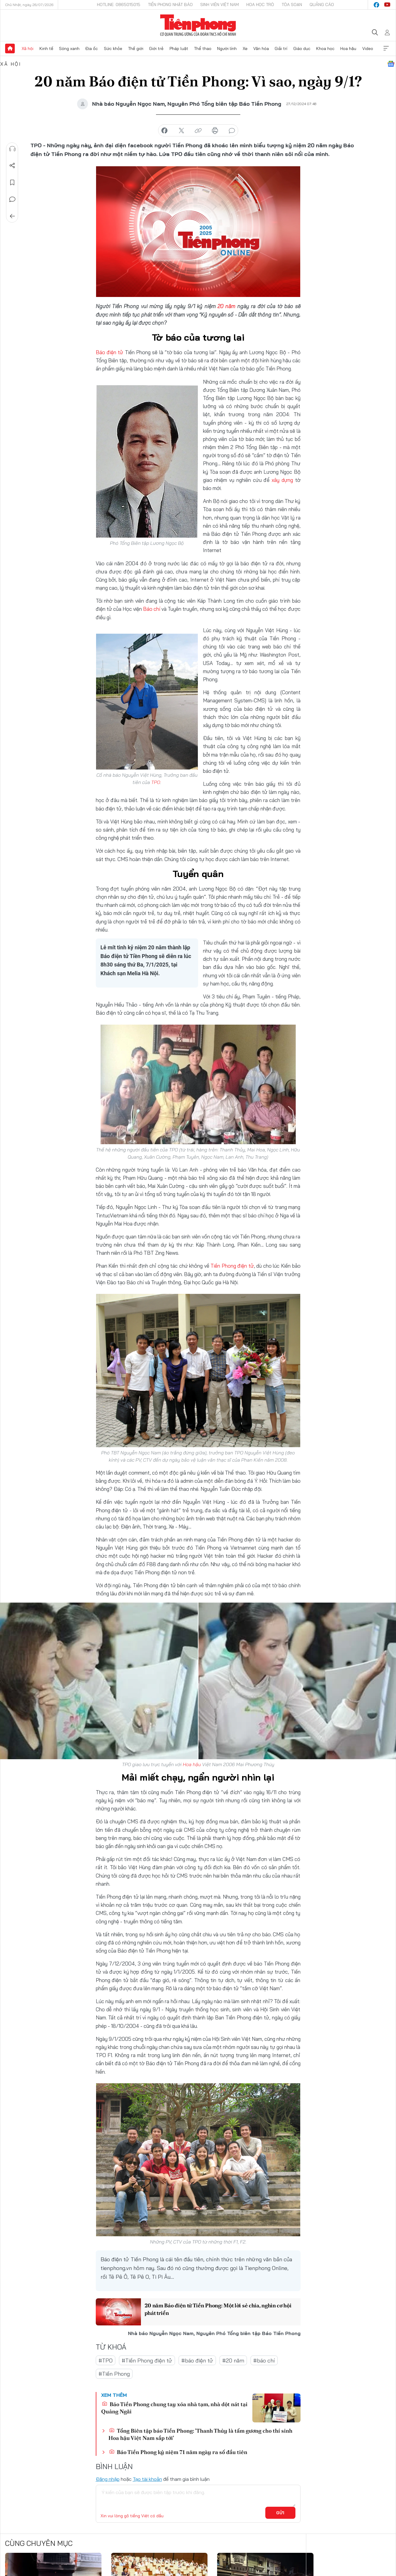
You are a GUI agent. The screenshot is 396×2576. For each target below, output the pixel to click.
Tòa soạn (292, 4)
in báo (215, 130)
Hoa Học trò (260, 4)
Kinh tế (46, 48)
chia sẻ (164, 130)
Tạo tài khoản (147, 2479)
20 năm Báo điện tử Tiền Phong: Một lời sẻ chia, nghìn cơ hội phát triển (218, 2309)
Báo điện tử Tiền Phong (198, 25)
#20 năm (233, 2360)
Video (367, 48)
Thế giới (135, 48)
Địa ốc (91, 48)
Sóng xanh (69, 48)
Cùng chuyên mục (39, 2542)
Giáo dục (301, 48)
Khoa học (325, 48)
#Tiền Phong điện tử (147, 2360)
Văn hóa (261, 48)
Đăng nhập (108, 2479)
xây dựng (282, 480)
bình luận (231, 130)
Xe (245, 48)
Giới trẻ (156, 48)
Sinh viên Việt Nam (219, 4)
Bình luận (12, 199)
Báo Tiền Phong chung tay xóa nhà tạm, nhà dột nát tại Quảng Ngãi (174, 2408)
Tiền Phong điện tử (232, 1266)
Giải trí (281, 48)
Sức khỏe (113, 48)
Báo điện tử (109, 352)
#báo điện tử (197, 2360)
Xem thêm (386, 48)
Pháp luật (179, 48)
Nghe (12, 148)
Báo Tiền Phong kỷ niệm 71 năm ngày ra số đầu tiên (178, 2452)
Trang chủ (10, 48)
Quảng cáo (322, 4)
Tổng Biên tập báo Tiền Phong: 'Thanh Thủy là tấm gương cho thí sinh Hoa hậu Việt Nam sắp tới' (200, 2434)
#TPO (105, 2360)
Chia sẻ (12, 165)
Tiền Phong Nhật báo (170, 4)
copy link (198, 130)
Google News (391, 64)
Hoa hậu (348, 48)
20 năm (226, 306)
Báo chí (151, 609)
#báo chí (264, 2360)
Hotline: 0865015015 (118, 4)
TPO (155, 782)
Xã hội (27, 48)
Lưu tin (12, 182)
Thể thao (202, 48)
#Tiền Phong (114, 2373)
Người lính (227, 48)
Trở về (12, 216)
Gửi (280, 2512)
